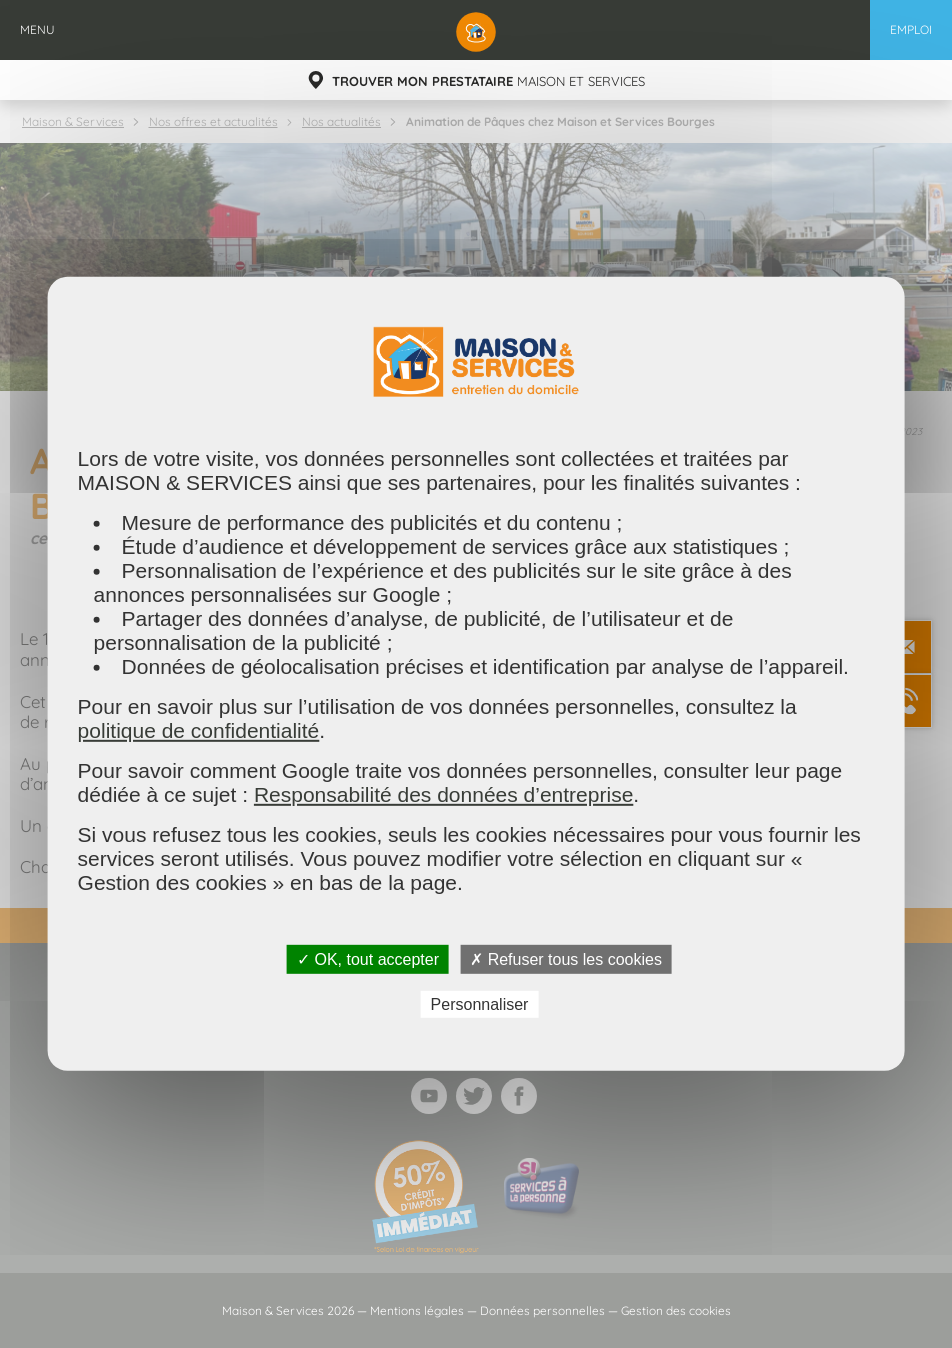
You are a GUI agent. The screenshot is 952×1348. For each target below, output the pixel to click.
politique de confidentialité (199, 730)
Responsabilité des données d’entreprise (443, 794)
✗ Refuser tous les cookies (566, 959)
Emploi (911, 29)
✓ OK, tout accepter (368, 959)
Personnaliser (480, 1004)
